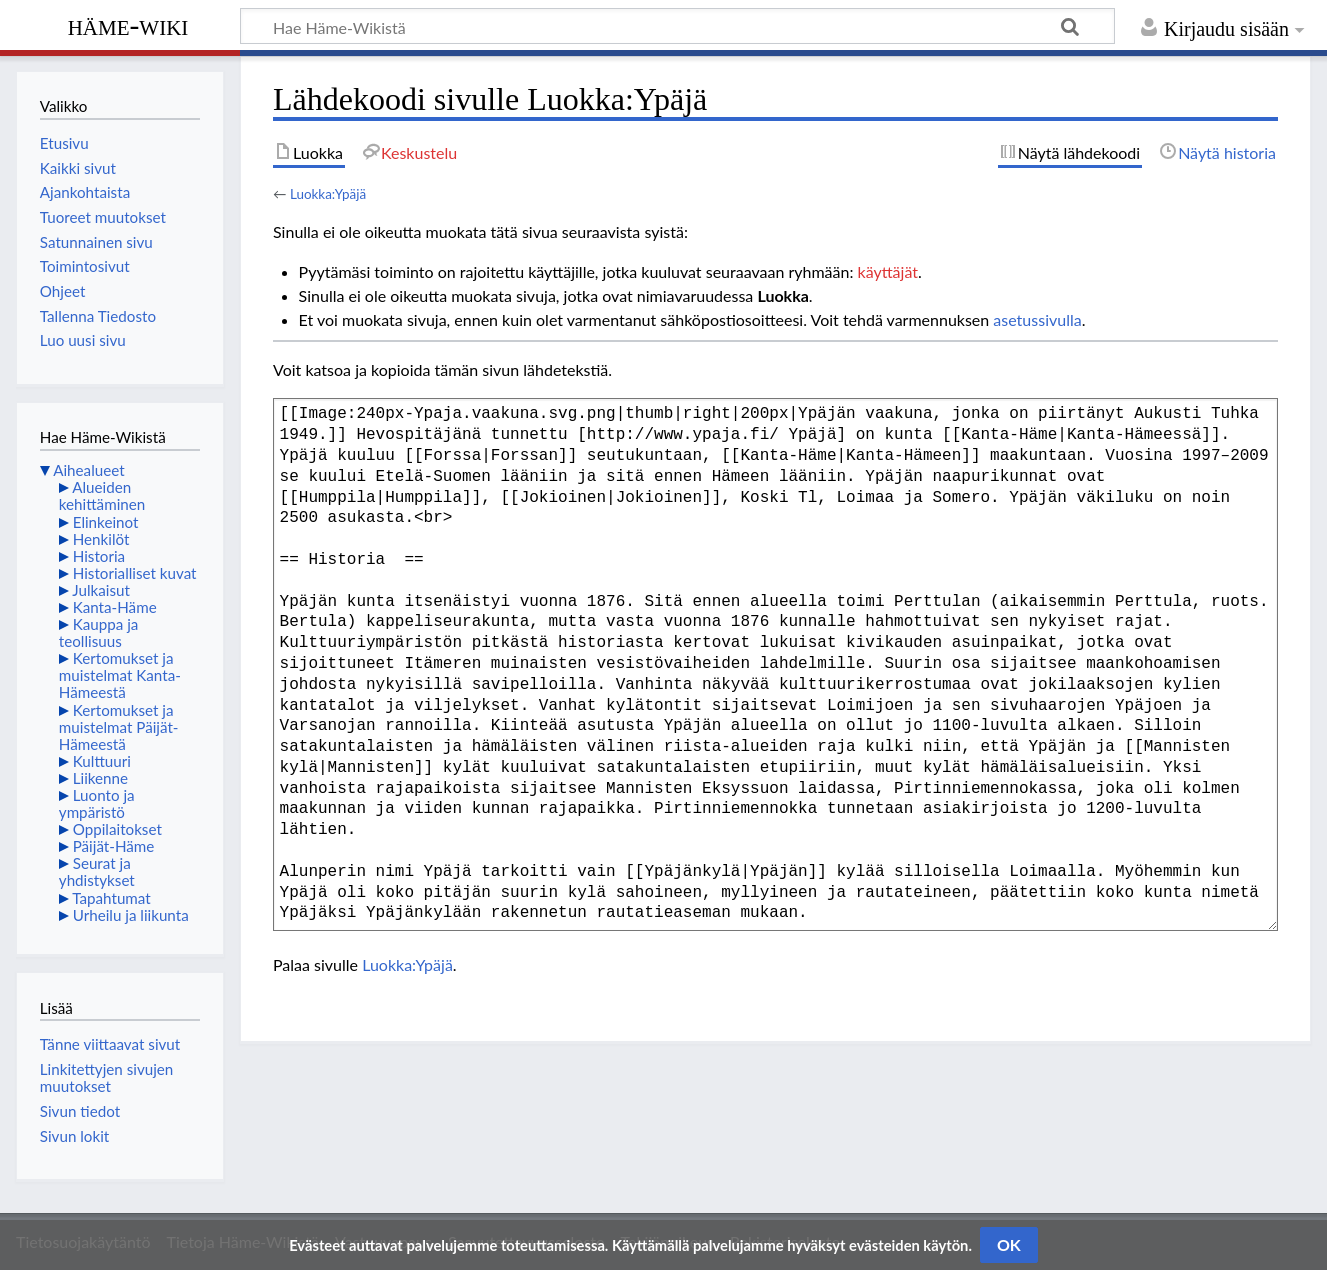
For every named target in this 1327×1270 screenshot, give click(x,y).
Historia (99, 556)
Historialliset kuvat (135, 573)
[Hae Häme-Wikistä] (677, 26)
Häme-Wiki (128, 25)
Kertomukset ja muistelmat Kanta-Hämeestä (120, 675)
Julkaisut (101, 590)
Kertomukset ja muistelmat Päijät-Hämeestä (119, 727)
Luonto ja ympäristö (97, 803)
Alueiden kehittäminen (102, 495)
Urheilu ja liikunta (131, 915)
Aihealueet (88, 470)
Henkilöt (101, 539)
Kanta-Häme (115, 607)
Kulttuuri (102, 761)
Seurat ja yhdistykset (97, 871)
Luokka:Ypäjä (328, 194)
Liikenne (100, 778)
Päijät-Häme (114, 846)
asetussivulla (1037, 319)
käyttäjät (888, 271)
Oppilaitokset (117, 829)
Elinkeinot (106, 522)
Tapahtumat (111, 898)
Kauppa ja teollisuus (99, 632)
